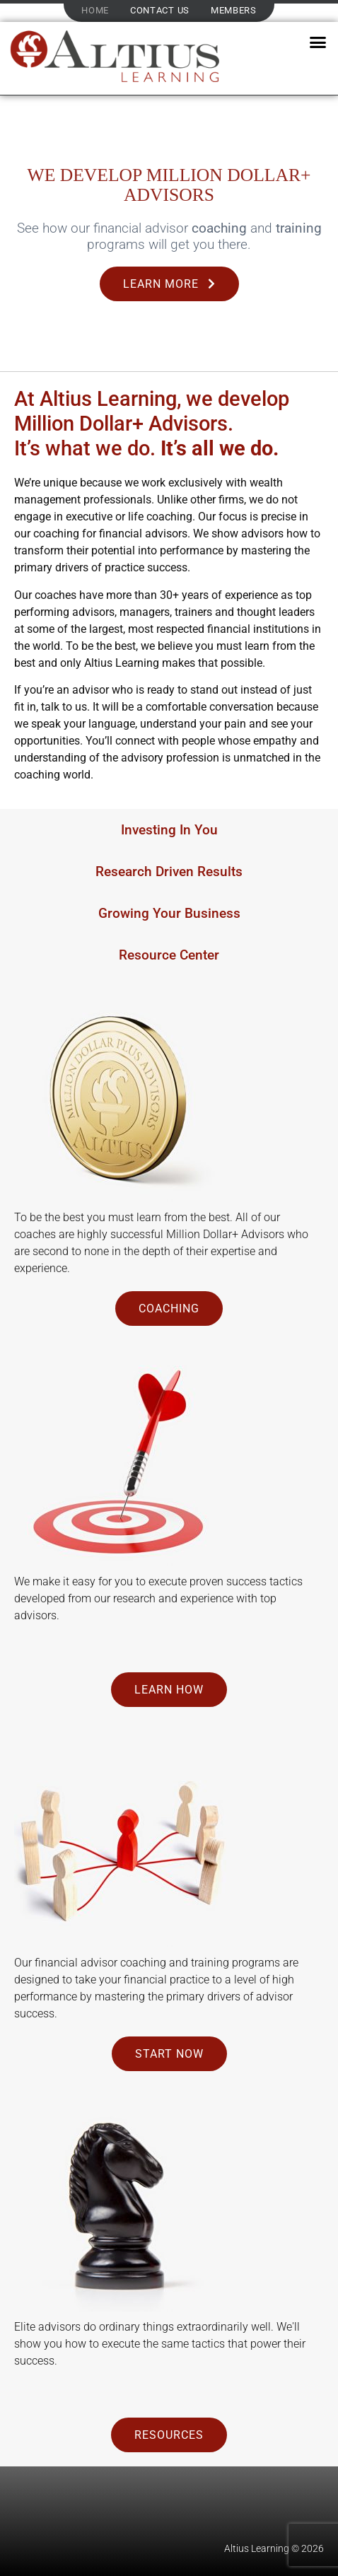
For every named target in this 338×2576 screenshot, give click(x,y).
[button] (317, 42)
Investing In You (169, 830)
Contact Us (160, 10)
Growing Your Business (169, 913)
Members (234, 10)
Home (95, 10)
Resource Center (169, 955)
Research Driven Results (169, 871)
